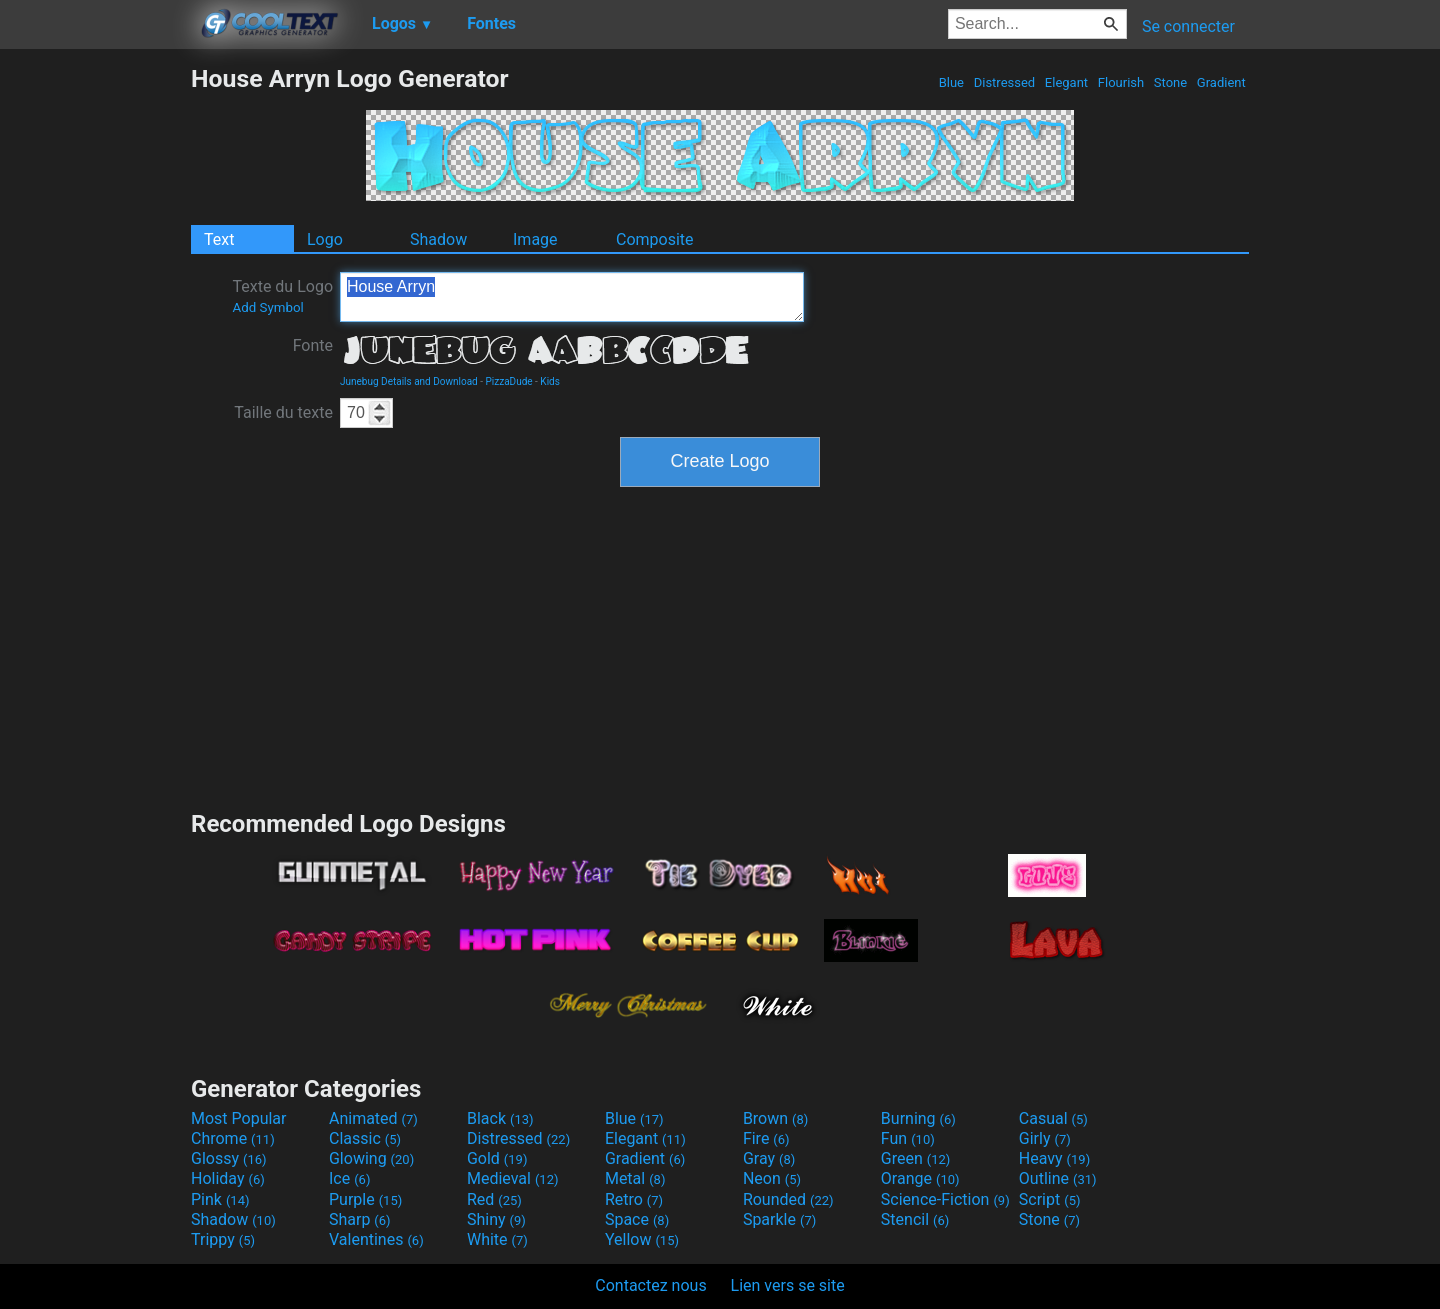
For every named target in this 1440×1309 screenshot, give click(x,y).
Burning (918, 1118)
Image (535, 239)
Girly (1045, 1138)
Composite (655, 239)
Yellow (642, 1239)
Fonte (313, 345)
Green (916, 1158)
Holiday (228, 1178)
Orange (920, 1178)
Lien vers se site (788, 1285)
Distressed (1004, 82)
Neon (772, 1178)
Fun (908, 1138)
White (497, 1239)
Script (1050, 1199)
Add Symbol (267, 307)
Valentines (376, 1239)
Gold (497, 1158)
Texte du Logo (282, 296)
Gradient (1221, 82)
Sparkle (779, 1219)
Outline (1058, 1178)
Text (219, 239)
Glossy (229, 1158)
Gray (769, 1158)
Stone (1171, 82)
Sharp (360, 1219)
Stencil (915, 1219)
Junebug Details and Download (409, 381)
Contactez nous (650, 1285)
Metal (635, 1178)
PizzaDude (509, 381)
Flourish (1121, 82)
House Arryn (572, 297)
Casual (1053, 1118)
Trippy (223, 1239)
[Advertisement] (95, 364)
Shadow (438, 239)
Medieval (513, 1178)
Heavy (1054, 1158)
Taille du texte (283, 412)
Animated (373, 1118)
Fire (766, 1138)
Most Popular (239, 1118)
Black (500, 1118)
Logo (325, 239)
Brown (775, 1118)
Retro (634, 1199)
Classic (365, 1138)
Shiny (496, 1219)
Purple (365, 1199)
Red (494, 1199)
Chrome (233, 1138)
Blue (951, 82)
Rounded (788, 1199)
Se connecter (1188, 26)
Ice (349, 1178)
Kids (550, 381)
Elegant (1067, 82)
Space (637, 1219)
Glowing (371, 1158)
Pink (220, 1199)
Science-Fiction (945, 1199)
